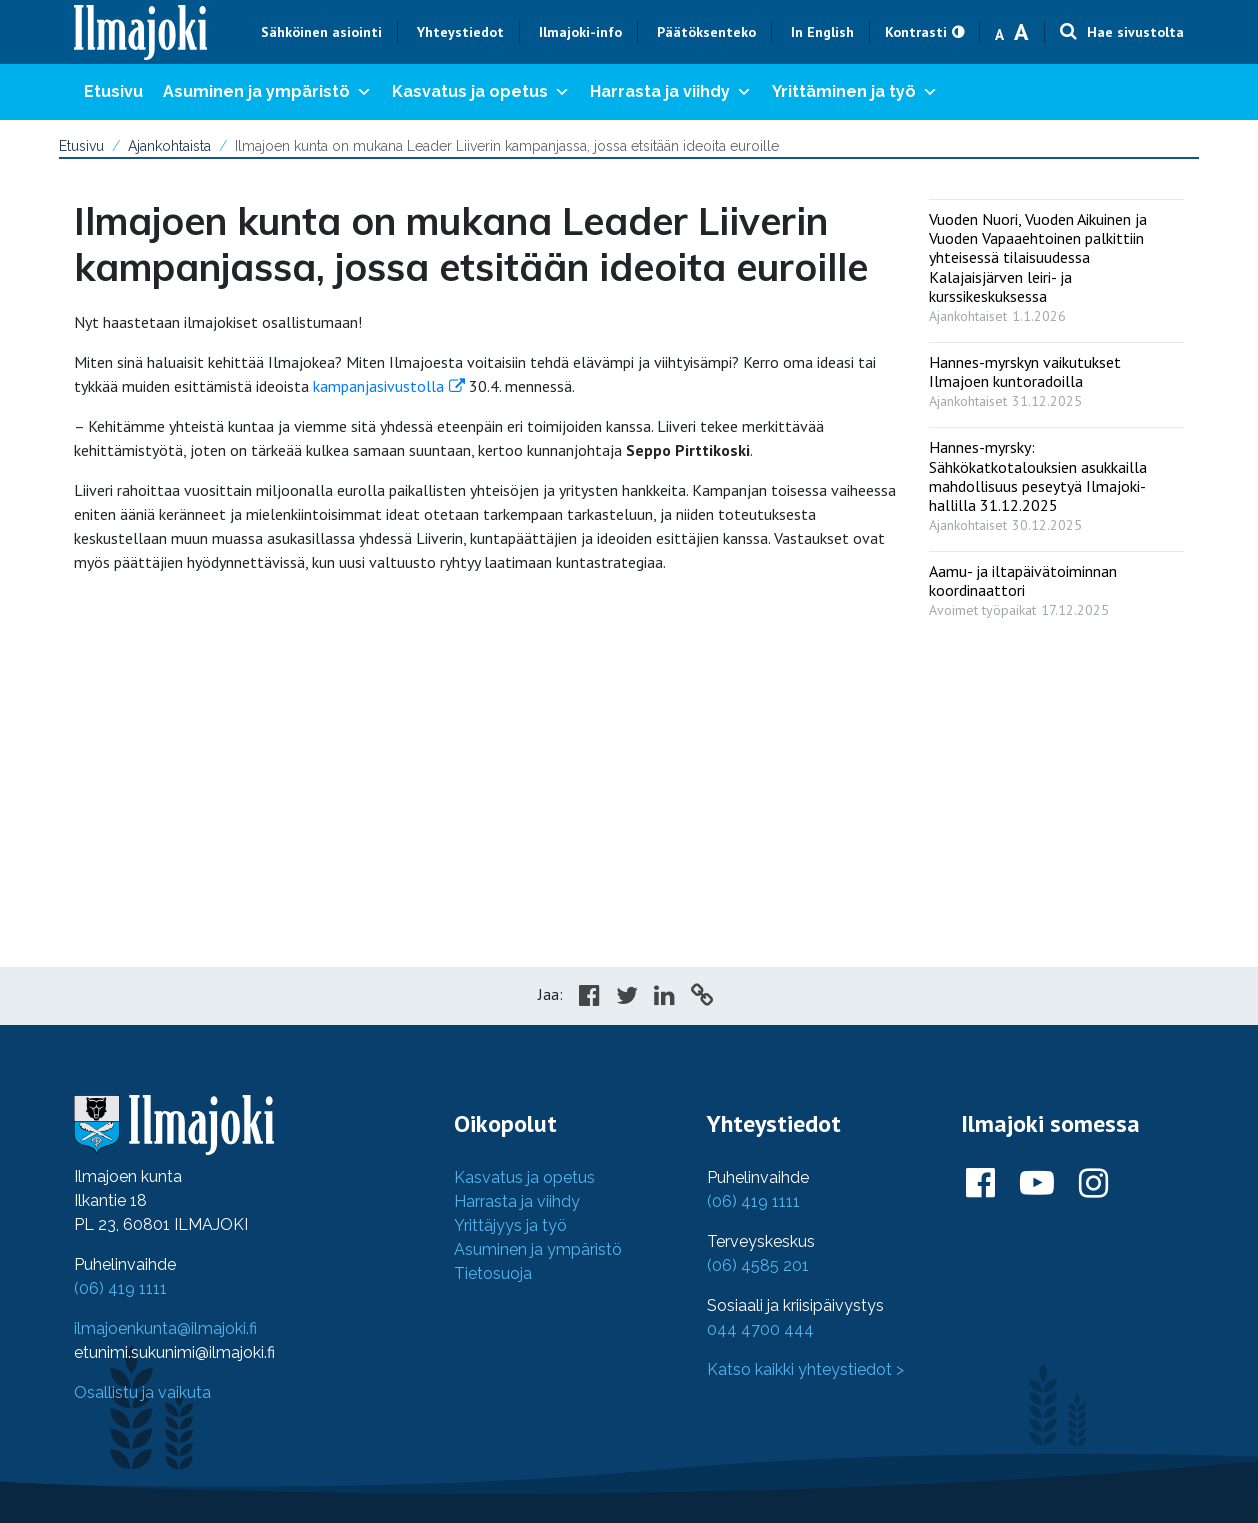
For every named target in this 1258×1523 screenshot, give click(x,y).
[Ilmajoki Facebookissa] (980, 1184)
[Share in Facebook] (589, 998)
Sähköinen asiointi (321, 32)
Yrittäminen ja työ (855, 92)
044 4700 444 (760, 1329)
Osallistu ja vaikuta (142, 1392)
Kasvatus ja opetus (481, 92)
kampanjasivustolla (378, 386)
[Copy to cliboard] (702, 998)
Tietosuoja (493, 1273)
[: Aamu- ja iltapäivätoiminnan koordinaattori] (1056, 586)
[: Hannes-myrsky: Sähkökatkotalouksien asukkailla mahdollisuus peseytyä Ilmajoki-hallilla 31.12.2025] (1056, 481)
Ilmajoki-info (580, 32)
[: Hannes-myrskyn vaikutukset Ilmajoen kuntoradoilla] (1056, 377)
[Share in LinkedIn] (664, 998)
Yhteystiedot (460, 32)
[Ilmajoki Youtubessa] (1037, 1184)
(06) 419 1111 (120, 1288)
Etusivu (113, 91)
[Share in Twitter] (627, 998)
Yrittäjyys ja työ (510, 1225)
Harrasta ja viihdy (671, 92)
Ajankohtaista (169, 146)
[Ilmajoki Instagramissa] (1093, 1184)
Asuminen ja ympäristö (267, 92)
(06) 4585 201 (758, 1265)
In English (822, 32)
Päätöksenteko (706, 32)
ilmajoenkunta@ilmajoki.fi (165, 1328)
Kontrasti (916, 32)
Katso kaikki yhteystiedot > (805, 1369)
